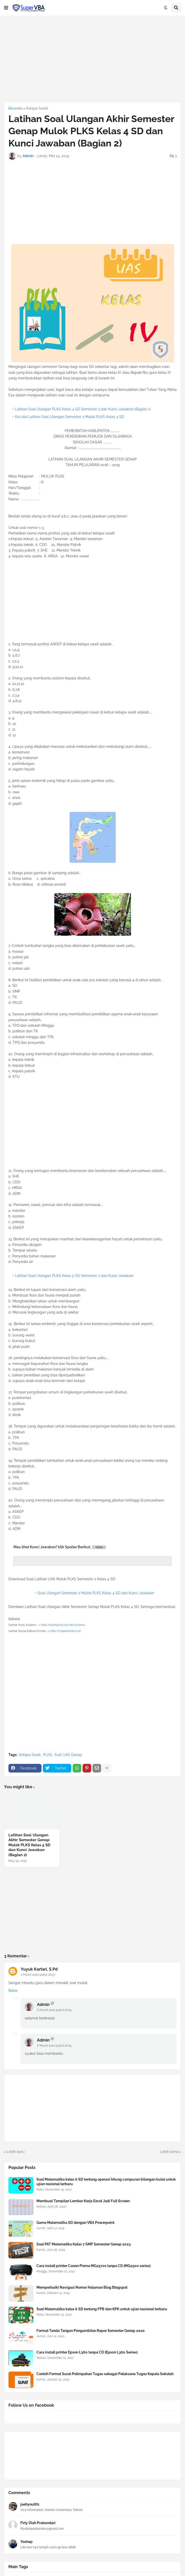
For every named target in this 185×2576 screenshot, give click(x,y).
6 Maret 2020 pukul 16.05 (54, 2010)
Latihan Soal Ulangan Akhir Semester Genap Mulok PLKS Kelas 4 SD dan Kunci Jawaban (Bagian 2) (29, 1845)
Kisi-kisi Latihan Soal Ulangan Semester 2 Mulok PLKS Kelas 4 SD (69, 417)
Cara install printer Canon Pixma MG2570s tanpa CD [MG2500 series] (93, 2266)
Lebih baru (15, 2152)
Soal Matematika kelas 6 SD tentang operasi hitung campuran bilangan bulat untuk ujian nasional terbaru (106, 2181)
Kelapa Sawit (37, 108)
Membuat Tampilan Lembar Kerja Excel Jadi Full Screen (83, 2201)
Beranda (15, 108)
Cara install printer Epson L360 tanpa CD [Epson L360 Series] (87, 2352)
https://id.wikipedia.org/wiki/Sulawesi (63, 1625)
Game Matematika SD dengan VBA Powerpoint (75, 2223)
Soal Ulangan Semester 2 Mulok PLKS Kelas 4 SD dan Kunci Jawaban (96, 1593)
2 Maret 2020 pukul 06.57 (38, 1974)
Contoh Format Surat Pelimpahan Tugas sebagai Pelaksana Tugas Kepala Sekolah (105, 2374)
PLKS (47, 1755)
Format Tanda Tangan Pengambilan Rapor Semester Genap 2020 (90, 2331)
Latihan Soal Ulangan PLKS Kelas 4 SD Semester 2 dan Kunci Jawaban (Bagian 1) (83, 409)
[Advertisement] (92, 59)
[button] (6, 8)
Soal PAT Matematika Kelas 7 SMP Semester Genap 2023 (83, 2244)
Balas (13, 1990)
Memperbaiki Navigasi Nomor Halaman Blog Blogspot (81, 2287)
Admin (43, 2004)
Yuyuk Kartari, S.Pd (39, 1969)
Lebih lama (169, 2152)
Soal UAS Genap (68, 1755)
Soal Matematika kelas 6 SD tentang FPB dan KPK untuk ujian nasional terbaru (101, 2309)
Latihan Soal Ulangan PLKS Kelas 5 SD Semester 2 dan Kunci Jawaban (74, 1276)
